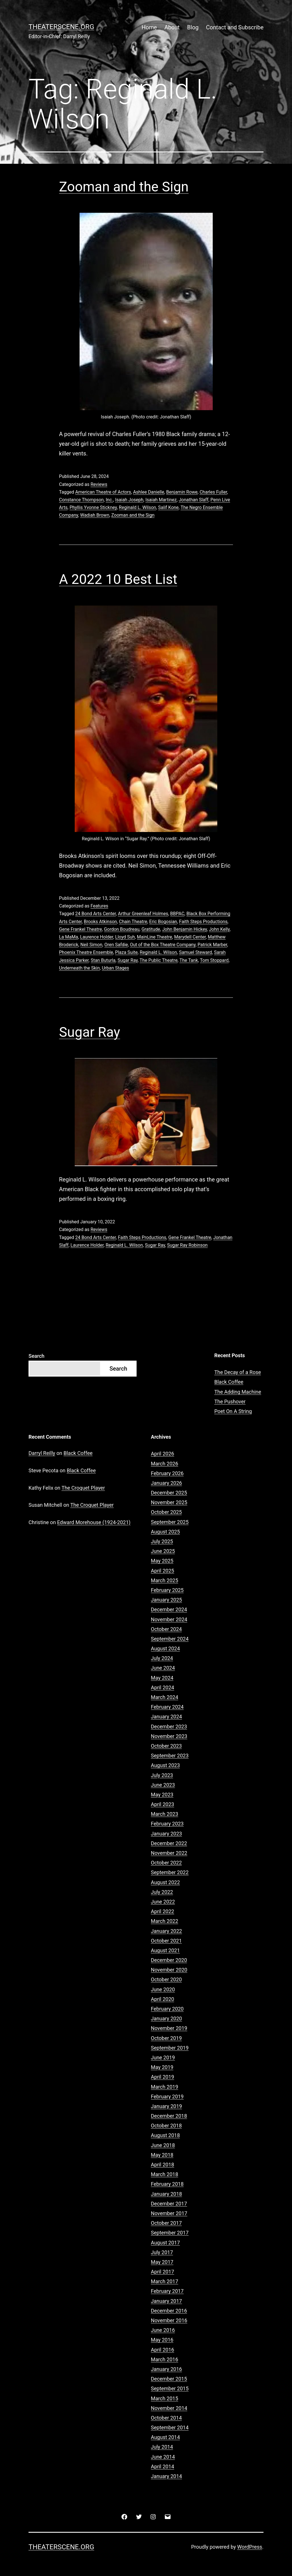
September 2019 (169, 2048)
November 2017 (169, 2213)
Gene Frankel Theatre (80, 929)
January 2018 (166, 2194)
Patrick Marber (212, 944)
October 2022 (166, 1863)
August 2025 (165, 1532)
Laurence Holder (96, 937)
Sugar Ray (127, 960)
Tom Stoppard (214, 960)
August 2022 (165, 1882)
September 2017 (169, 2233)
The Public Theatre (159, 960)
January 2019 (166, 2106)
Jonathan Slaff (193, 499)
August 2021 (165, 1950)
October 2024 (166, 1629)
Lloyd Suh (125, 937)
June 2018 (163, 2145)
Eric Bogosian (163, 921)
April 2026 (162, 1454)
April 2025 (162, 1571)
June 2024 (163, 1668)
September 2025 (169, 1522)
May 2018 (162, 2155)
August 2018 (165, 2135)
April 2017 (162, 2272)
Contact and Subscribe (234, 27)
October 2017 (166, 2223)
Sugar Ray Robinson (187, 1245)
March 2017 (164, 2281)
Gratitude (150, 929)
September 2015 (169, 2388)
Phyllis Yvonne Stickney (93, 507)
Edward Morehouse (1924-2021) (93, 1522)
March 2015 (164, 2398)
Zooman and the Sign (123, 187)
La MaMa (68, 937)
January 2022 (166, 1931)
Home (149, 27)
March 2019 (164, 2087)
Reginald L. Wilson (137, 507)
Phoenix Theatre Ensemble (86, 952)
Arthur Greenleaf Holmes (143, 913)
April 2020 (162, 1999)
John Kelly (219, 929)
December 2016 (169, 2311)
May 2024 (162, 1678)
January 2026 (166, 1483)
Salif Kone (168, 507)
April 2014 (162, 2466)
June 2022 (163, 1902)
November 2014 (169, 2408)
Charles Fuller (213, 492)
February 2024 (167, 1707)
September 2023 (169, 1756)
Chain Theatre (133, 921)
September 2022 (169, 1872)
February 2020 (167, 2009)
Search (36, 1356)
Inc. (109, 499)
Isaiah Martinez (161, 499)
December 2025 (169, 1493)
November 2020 (169, 1970)
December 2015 (169, 2379)
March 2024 (164, 1697)
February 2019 (167, 2096)
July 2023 (162, 1775)
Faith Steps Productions (203, 921)
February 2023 (167, 1824)
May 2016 (162, 2340)
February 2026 (167, 1473)
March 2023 (164, 1814)
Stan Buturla (103, 960)
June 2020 (163, 1989)
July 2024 (162, 1658)
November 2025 (169, 1502)
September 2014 (169, 2427)
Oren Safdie (116, 944)
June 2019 (163, 2057)
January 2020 (166, 2018)
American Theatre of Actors (103, 492)
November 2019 (169, 2028)
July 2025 (162, 1541)
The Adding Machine (237, 1392)
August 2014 (165, 2437)
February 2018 (167, 2184)
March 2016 (164, 2359)
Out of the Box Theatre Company (163, 944)
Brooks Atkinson (100, 921)
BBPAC (177, 913)
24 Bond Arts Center (95, 913)
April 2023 (162, 1804)
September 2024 (169, 1639)
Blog (192, 27)
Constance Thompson (81, 499)
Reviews (98, 484)
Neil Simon (91, 944)
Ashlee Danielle (148, 492)
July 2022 (162, 1892)
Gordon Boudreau (121, 929)
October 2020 (166, 1979)
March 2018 (164, 2174)
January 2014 (166, 2476)
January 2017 (166, 2301)
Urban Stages (115, 968)
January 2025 (166, 1600)
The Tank (188, 960)
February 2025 (167, 1590)
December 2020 (169, 1960)
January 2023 (166, 1834)
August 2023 (165, 1765)
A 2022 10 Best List (118, 579)
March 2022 (164, 1921)
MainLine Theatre (154, 937)
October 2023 (166, 1746)
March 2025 (164, 1580)
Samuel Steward (195, 952)
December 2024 (169, 1609)
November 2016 (169, 2320)
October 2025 (166, 1512)
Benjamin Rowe (182, 492)
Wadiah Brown (94, 515)
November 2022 (169, 1853)
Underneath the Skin (79, 968)
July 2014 (162, 2447)
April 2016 (162, 2350)
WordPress (249, 2547)
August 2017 (165, 2243)
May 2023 (162, 1795)
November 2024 (169, 1619)
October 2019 (166, 2038)
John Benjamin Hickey (184, 929)
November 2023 (169, 1736)
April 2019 (162, 2077)
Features (99, 906)
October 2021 (166, 1941)
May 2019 (162, 2067)
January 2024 (166, 1717)
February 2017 (167, 2291)
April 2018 (162, 2165)
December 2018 (169, 2116)
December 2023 (169, 1726)
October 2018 (166, 2126)
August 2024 (165, 1648)
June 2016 (163, 2330)
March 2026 (164, 1464)
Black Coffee (229, 1382)
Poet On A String (233, 1411)
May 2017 (162, 2262)
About (172, 27)
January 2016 (166, 2369)
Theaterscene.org (61, 27)
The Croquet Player (83, 1488)
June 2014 (163, 2457)
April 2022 (162, 1911)
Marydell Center (190, 937)
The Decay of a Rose (237, 1372)
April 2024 (162, 1687)
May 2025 (162, 1561)
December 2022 (169, 1843)
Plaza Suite (126, 952)
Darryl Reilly (42, 1453)
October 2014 (166, 2418)
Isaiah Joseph (129, 499)
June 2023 (163, 1785)
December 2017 (169, 2204)
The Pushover (230, 1401)
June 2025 (163, 1551)
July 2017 (162, 2252)
